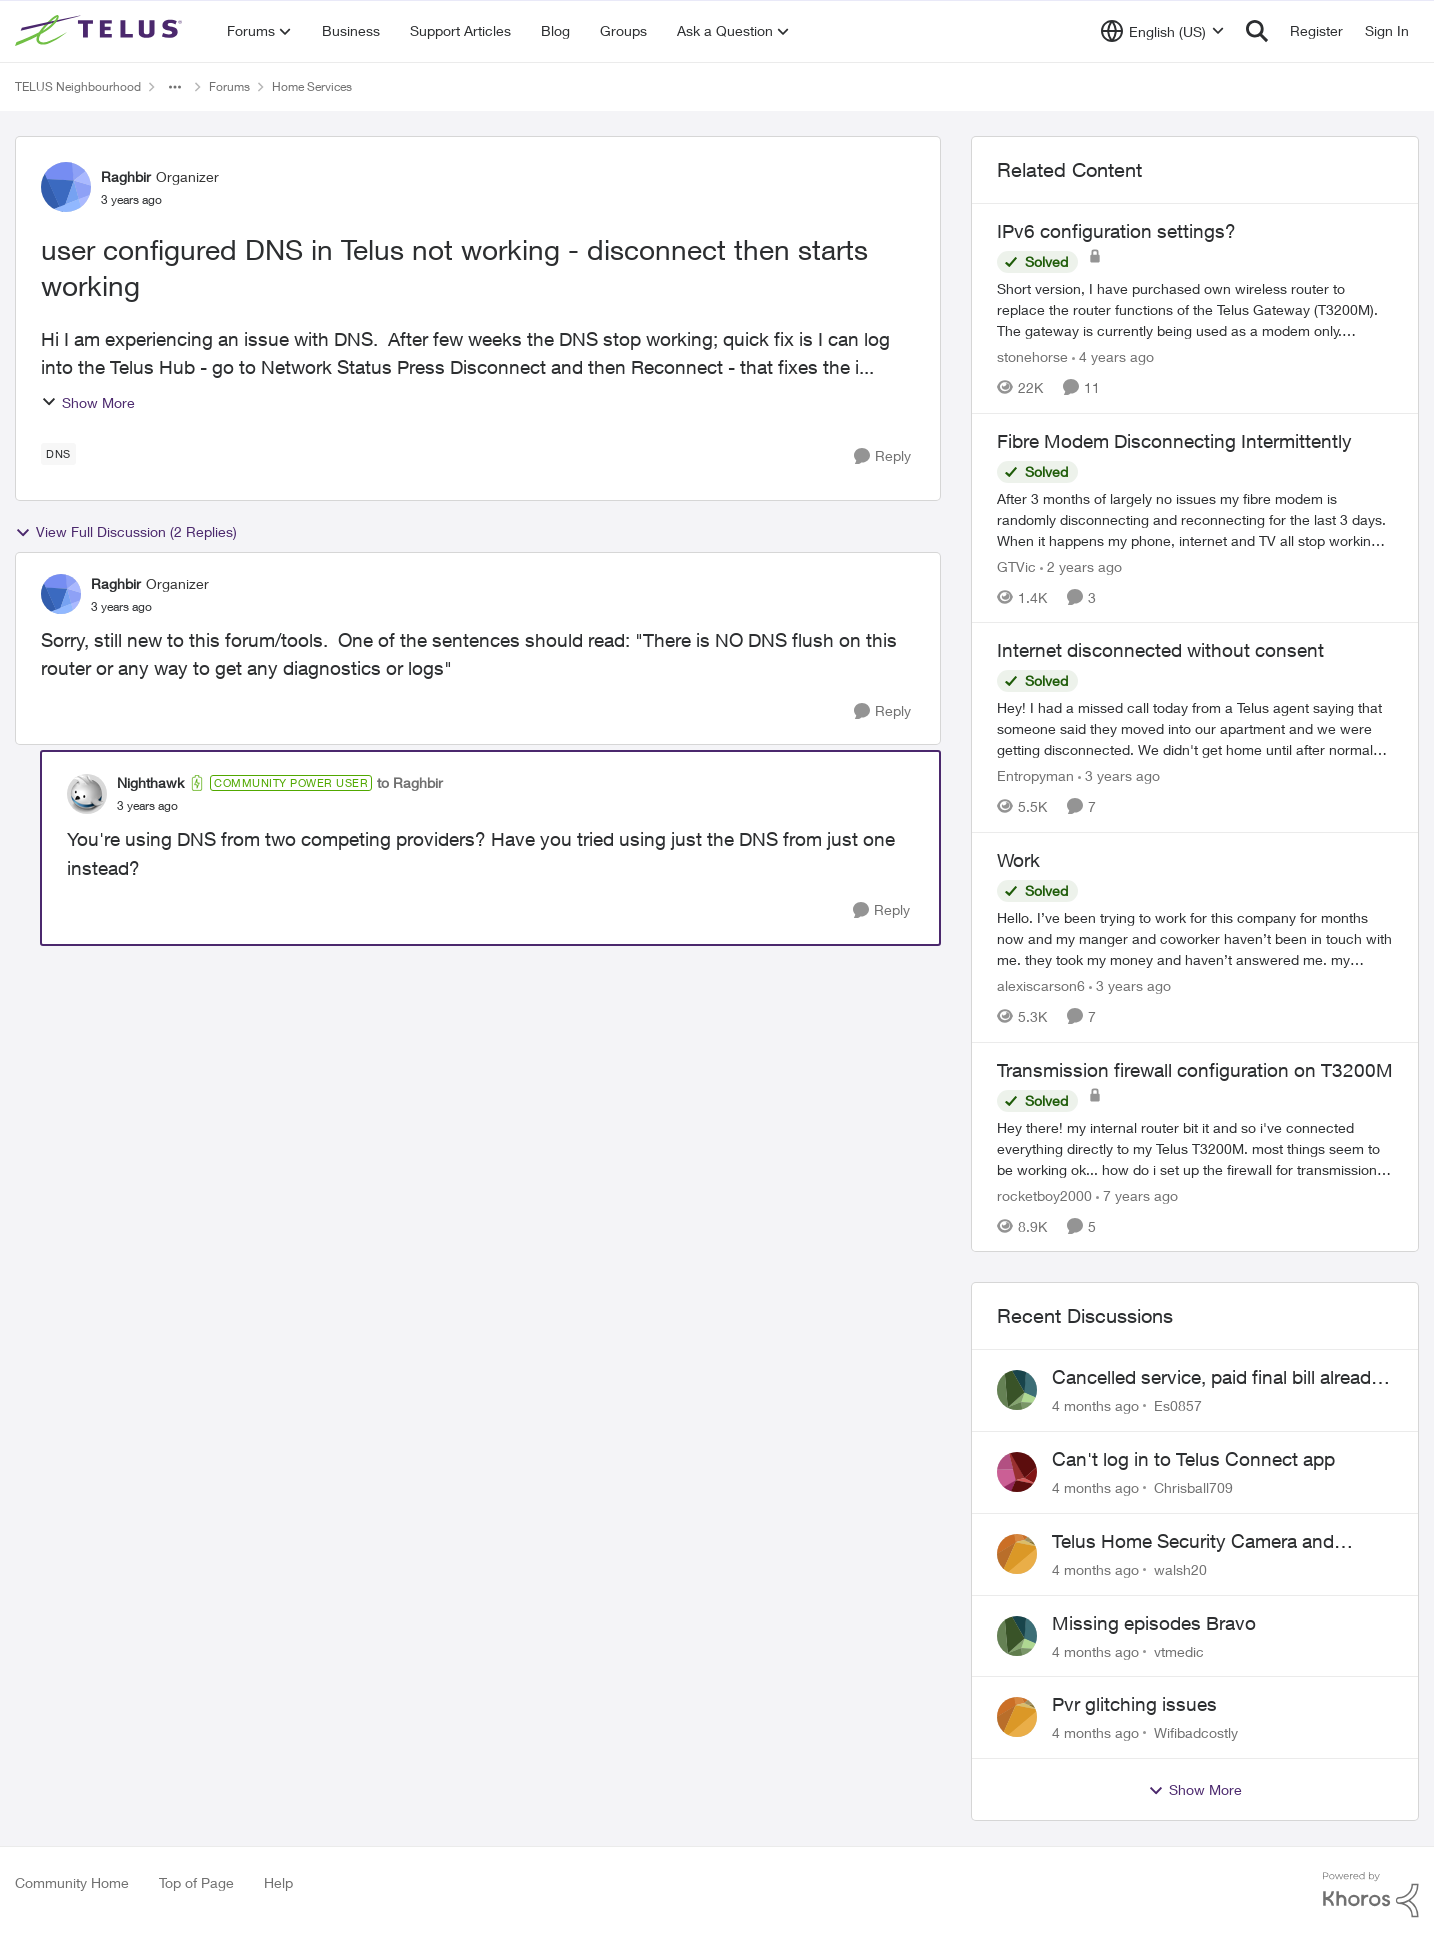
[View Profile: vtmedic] (1017, 1636)
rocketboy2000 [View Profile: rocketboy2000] (1044, 1194)
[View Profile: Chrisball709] (1017, 1472)
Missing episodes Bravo (1154, 1623)
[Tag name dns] (58, 454)
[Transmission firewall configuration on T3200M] (1195, 1147)
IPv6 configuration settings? (1116, 231)
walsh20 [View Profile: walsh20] (1180, 1569)
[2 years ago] (1081, 565)
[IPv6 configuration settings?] (1195, 309)
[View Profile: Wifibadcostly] (1017, 1717)
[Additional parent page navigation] (175, 87)
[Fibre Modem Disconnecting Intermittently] (1195, 518)
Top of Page (196, 1882)
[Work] (1195, 938)
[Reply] (882, 456)
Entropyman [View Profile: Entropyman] (1035, 775)
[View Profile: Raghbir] (66, 187)
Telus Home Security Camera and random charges (1193, 1542)
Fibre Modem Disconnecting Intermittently (1174, 441)
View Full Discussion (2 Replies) (126, 532)
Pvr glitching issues (1134, 1704)
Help (278, 1882)
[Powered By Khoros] (1371, 1895)
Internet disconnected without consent (1160, 650)
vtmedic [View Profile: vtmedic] (1179, 1650)
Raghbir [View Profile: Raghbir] (126, 176)
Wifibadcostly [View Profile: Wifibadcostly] (1196, 1732)
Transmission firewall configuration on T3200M (1195, 1070)
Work (1018, 860)
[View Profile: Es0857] (1017, 1390)
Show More (88, 402)
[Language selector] (1162, 31)
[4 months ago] (1095, 1405)
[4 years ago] (1113, 356)
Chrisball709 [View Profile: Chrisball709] (1193, 1487)
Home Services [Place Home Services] (312, 86)
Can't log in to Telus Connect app (1193, 1459)
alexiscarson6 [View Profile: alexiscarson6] (1041, 985)
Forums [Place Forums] (229, 86)
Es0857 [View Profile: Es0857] (1178, 1405)
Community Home (72, 1882)
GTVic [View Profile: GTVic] (1016, 565)
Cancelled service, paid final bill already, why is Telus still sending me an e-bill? (1218, 1378)
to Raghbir (410, 782)
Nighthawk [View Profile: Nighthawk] (150, 782)
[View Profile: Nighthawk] (87, 794)
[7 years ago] (1137, 1194)
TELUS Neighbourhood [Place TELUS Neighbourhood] (78, 86)
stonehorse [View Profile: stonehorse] (1032, 356)
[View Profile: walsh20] (1017, 1554)
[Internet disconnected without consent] (1195, 728)
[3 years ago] (1119, 775)
